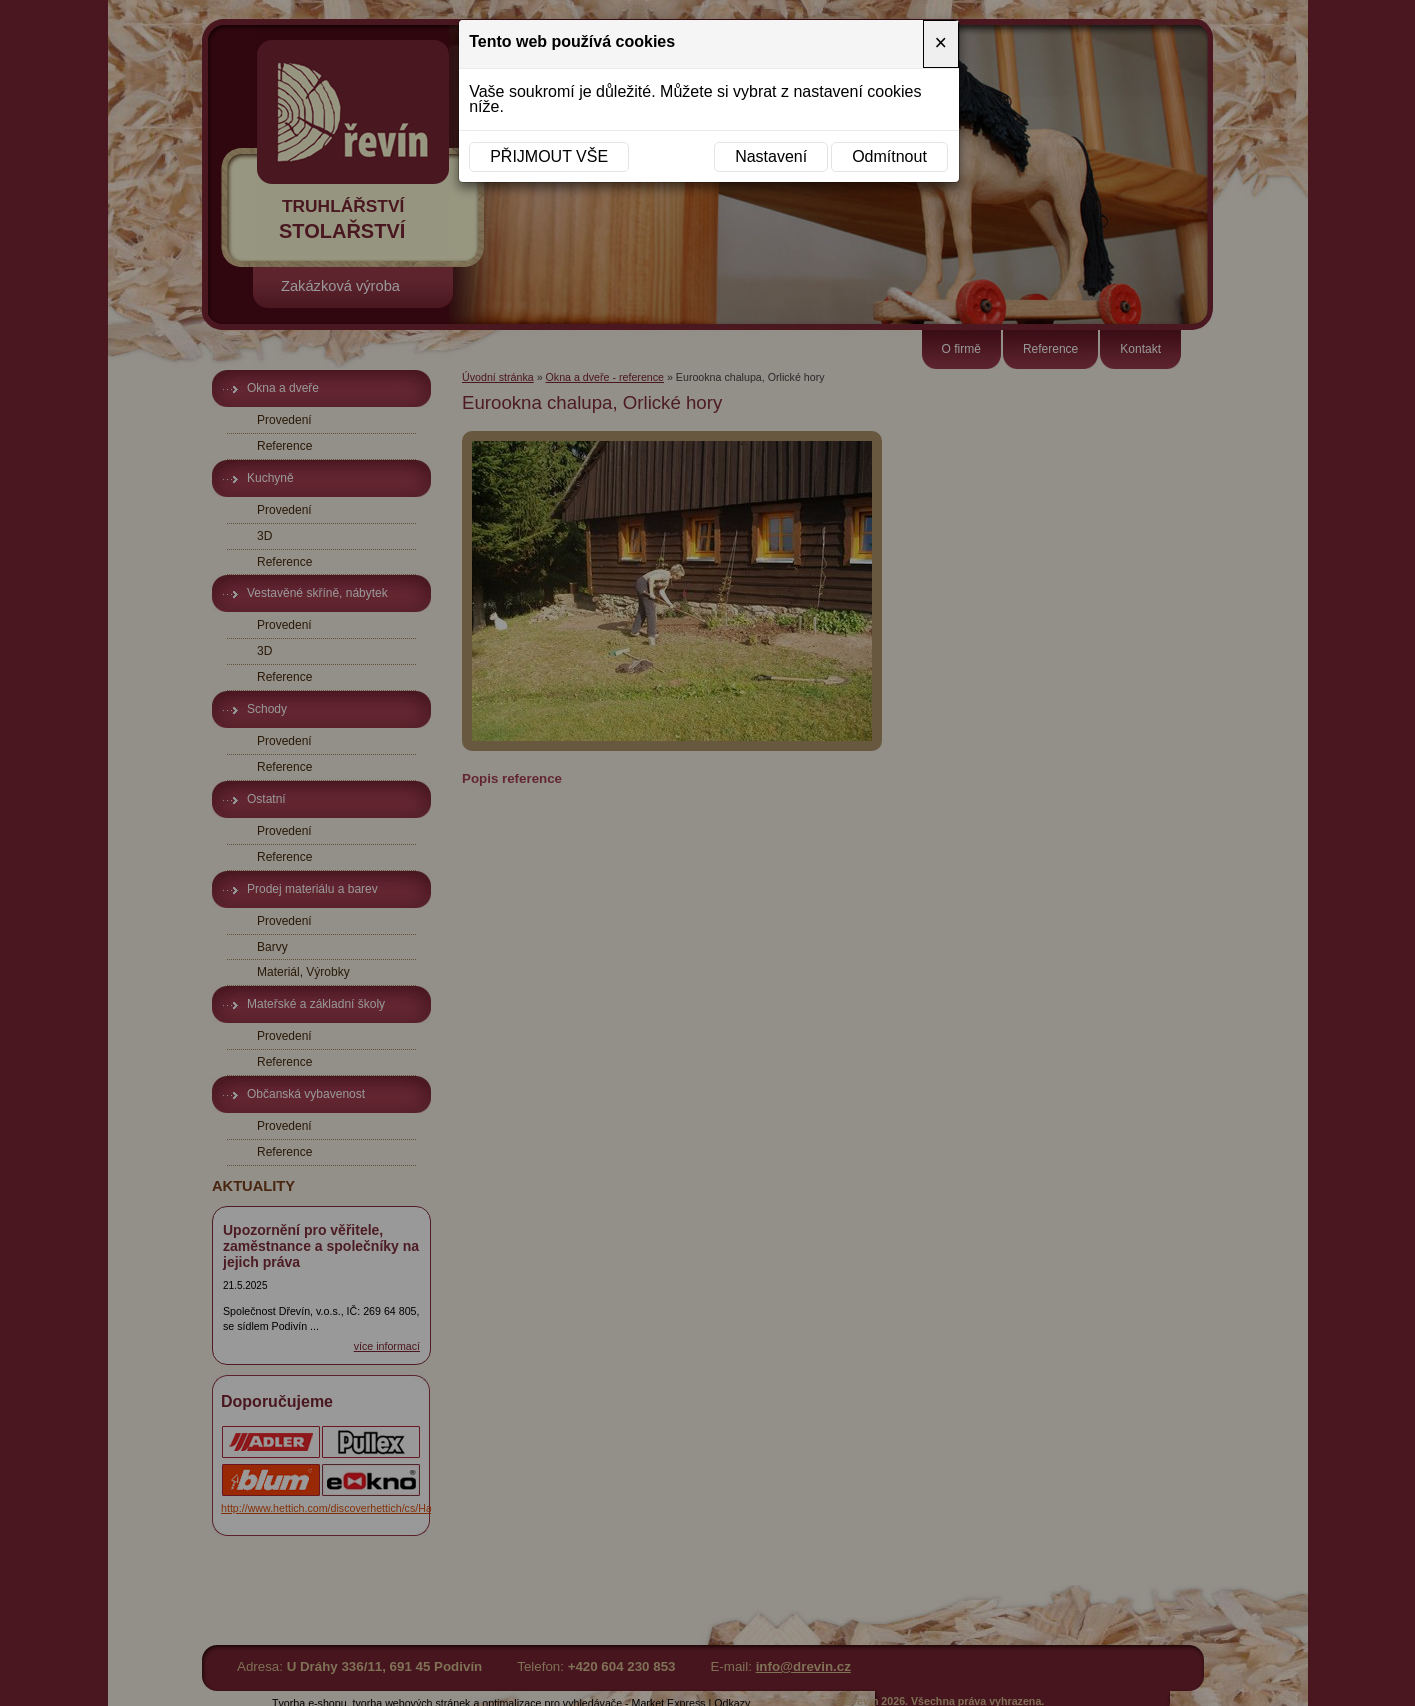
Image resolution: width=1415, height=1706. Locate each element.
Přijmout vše (549, 156)
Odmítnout (889, 156)
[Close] (941, 44)
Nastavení (771, 156)
